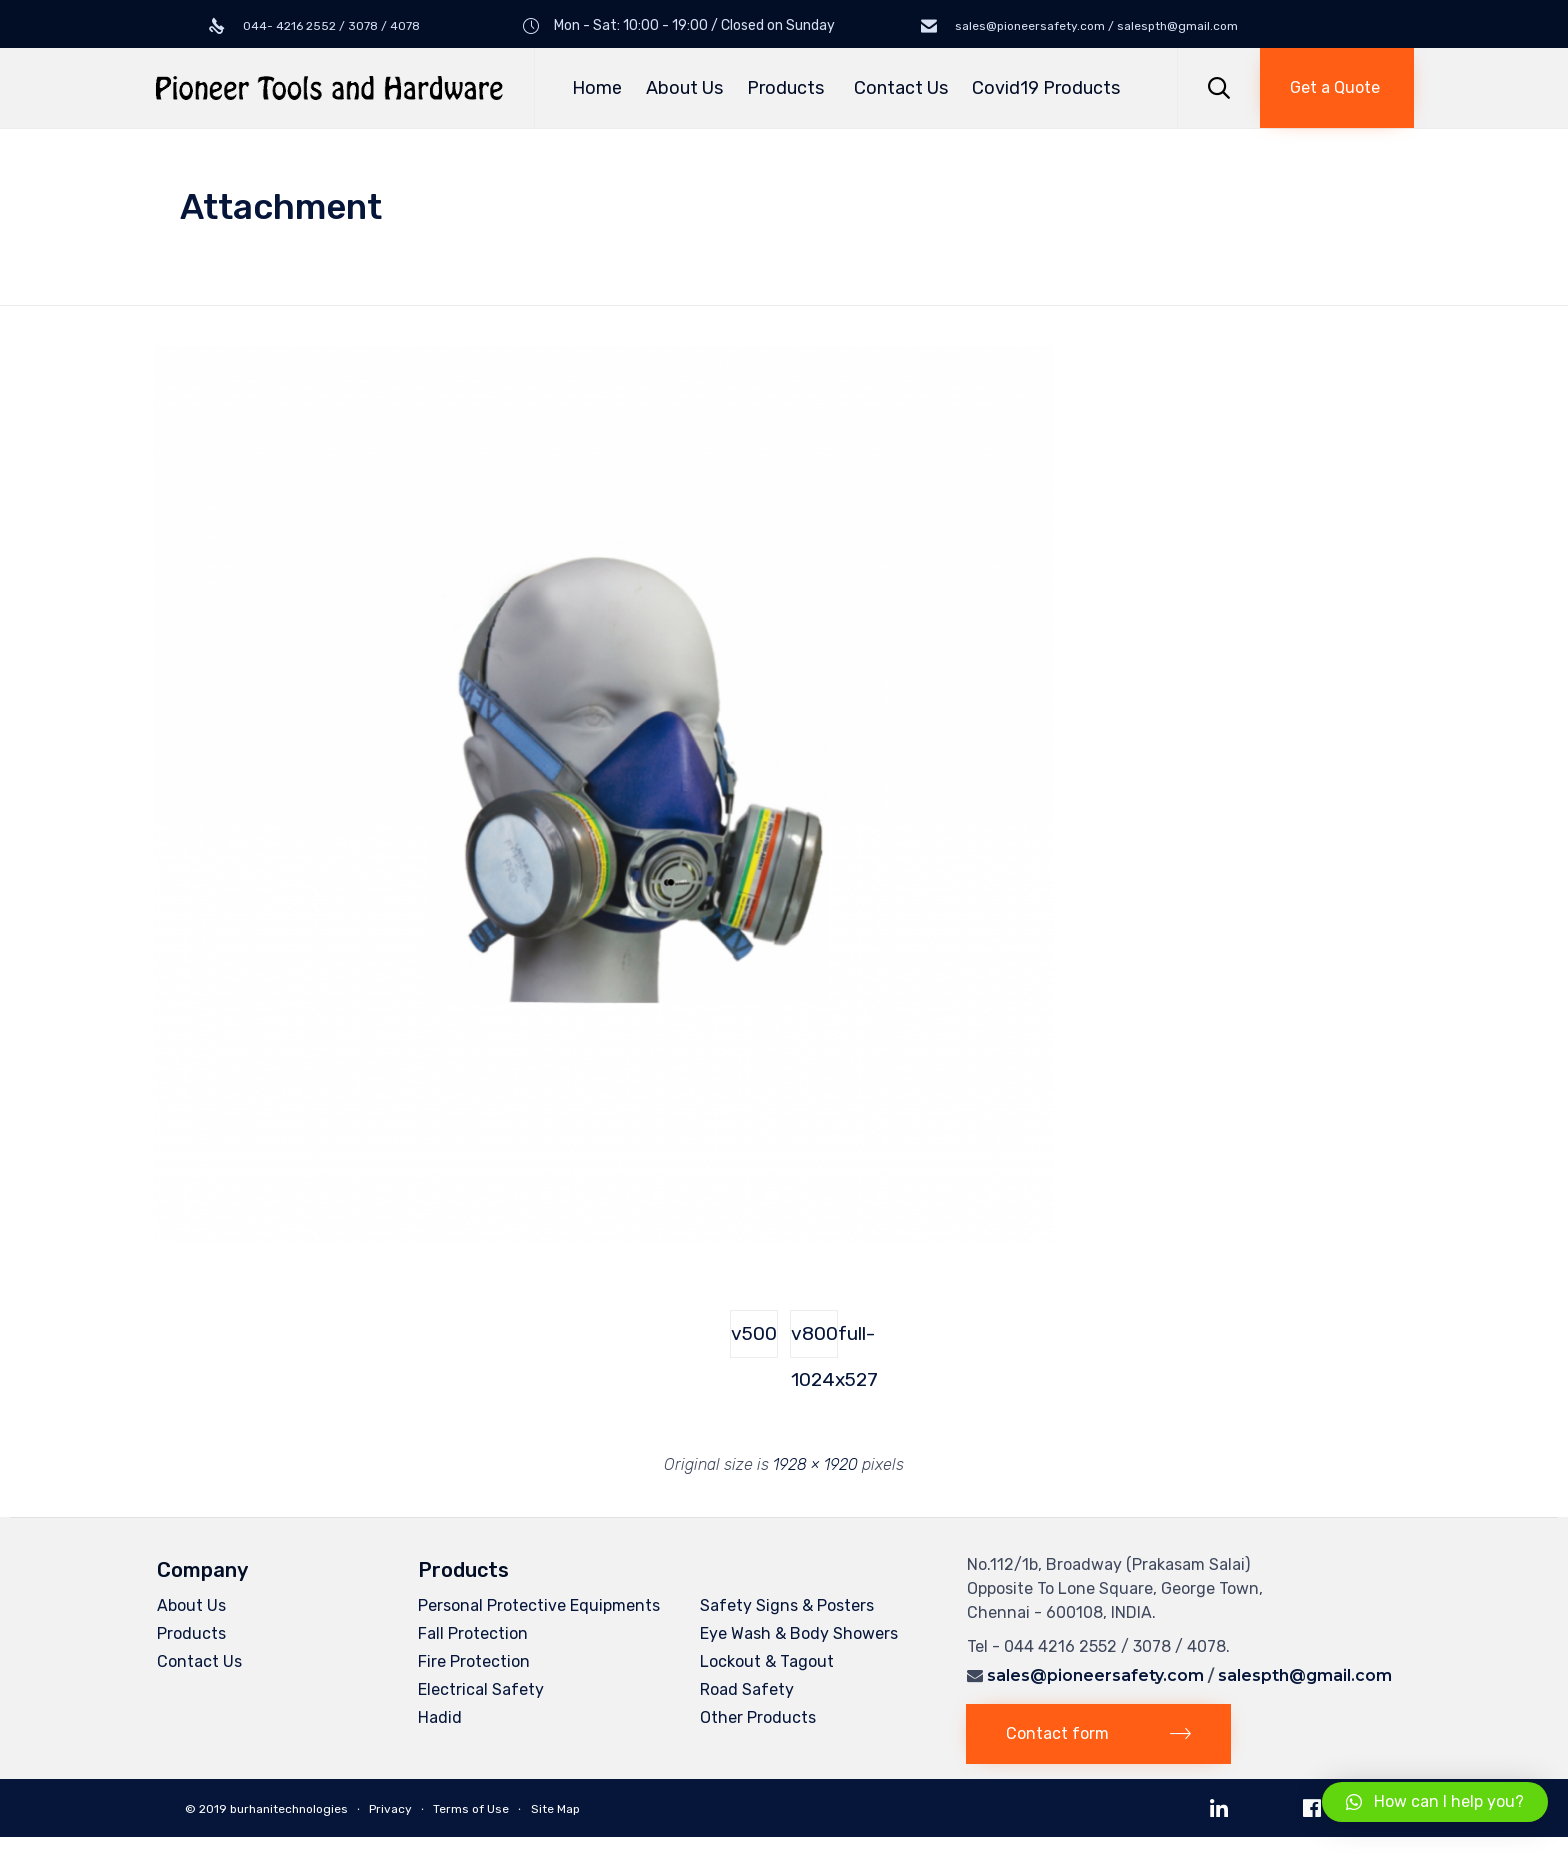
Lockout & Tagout (767, 1661)
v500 (754, 1333)
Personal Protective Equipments (539, 1605)
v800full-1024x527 (814, 1340)
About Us (684, 88)
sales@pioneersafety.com (1095, 1675)
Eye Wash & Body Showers (799, 1633)
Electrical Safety (481, 1689)
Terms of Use (471, 1809)
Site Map (555, 1809)
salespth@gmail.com (1305, 1675)
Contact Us (901, 88)
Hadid (440, 1717)
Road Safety (747, 1689)
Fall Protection (473, 1633)
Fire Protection (474, 1661)
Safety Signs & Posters (787, 1605)
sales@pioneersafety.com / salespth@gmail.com (1095, 26)
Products (788, 88)
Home (597, 88)
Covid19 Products (1046, 88)
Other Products (758, 1717)
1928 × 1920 (815, 1464)
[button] (1337, 88)
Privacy (390, 1809)
